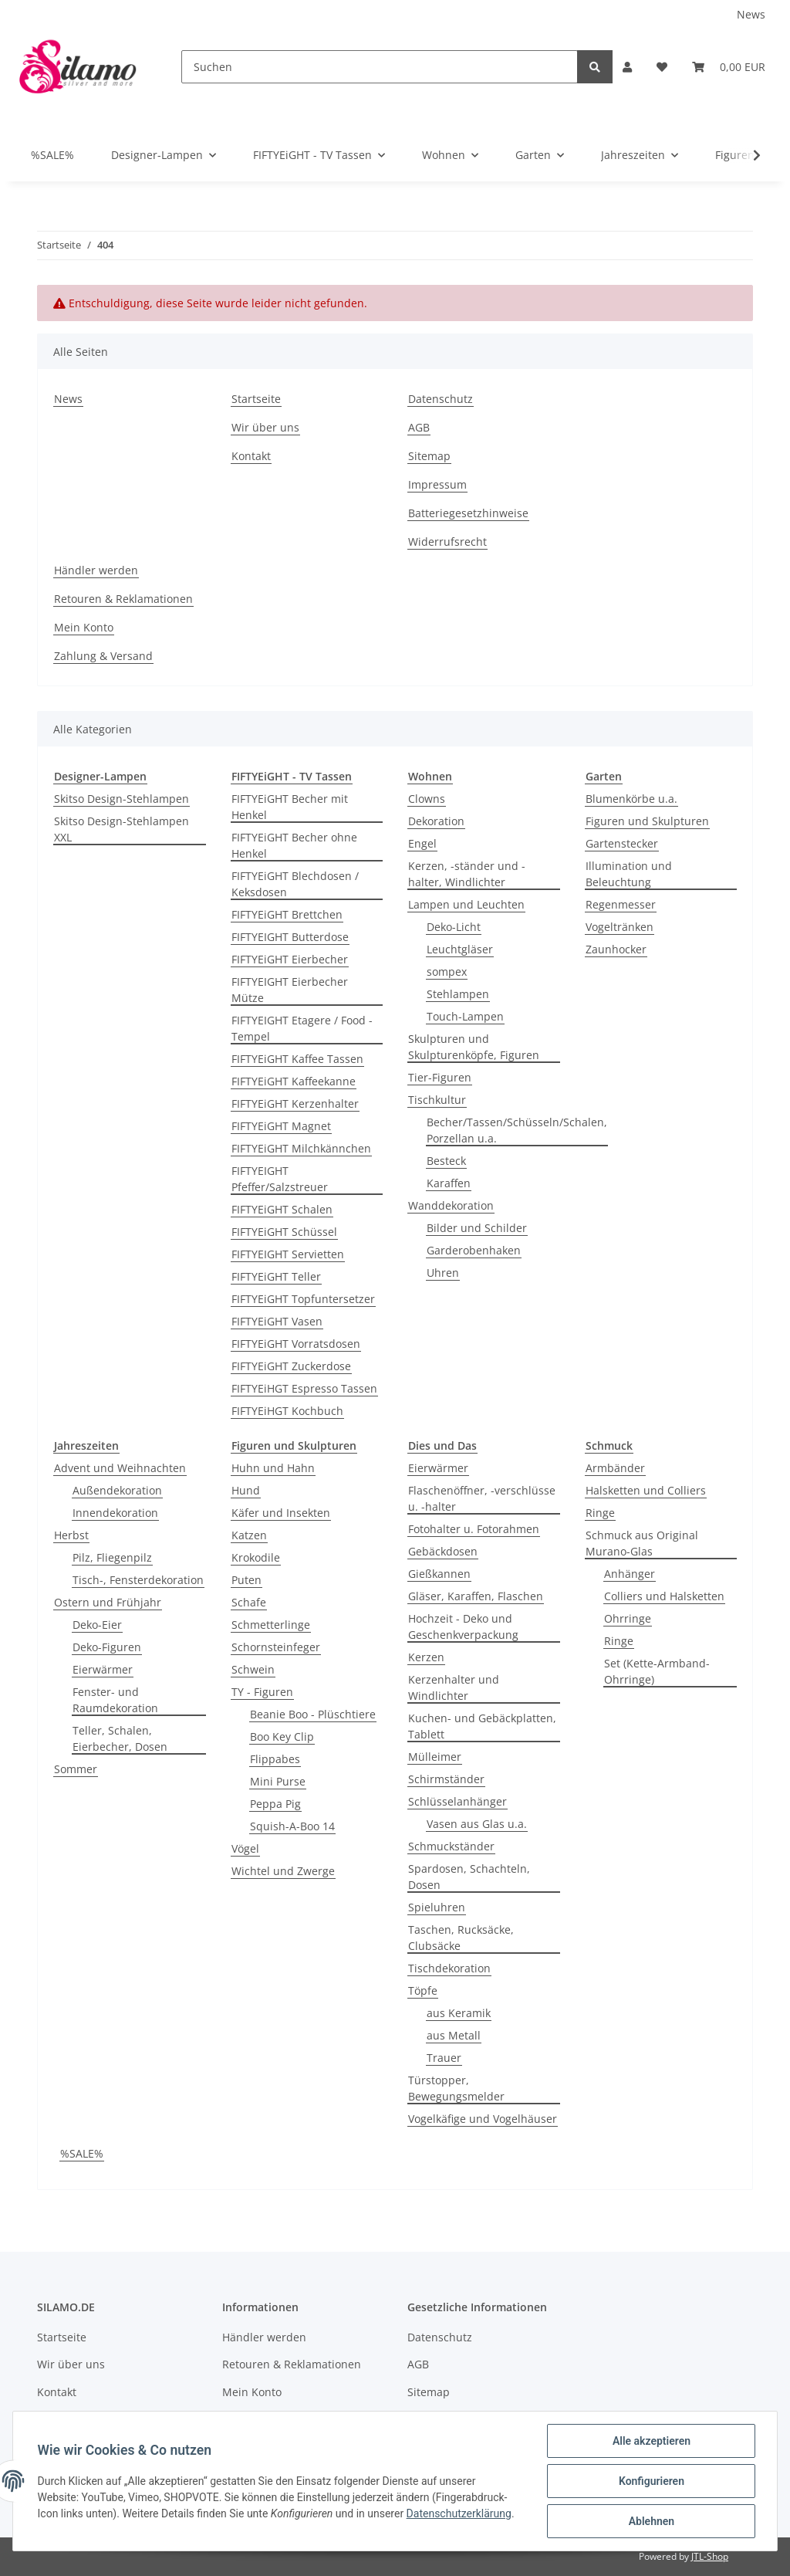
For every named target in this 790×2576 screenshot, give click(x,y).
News (751, 14)
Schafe (248, 1602)
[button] (627, 66)
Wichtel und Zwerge (283, 1870)
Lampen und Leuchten (466, 904)
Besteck (446, 1160)
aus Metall (454, 2035)
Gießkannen (439, 1573)
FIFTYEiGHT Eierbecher (289, 959)
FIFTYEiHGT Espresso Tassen (304, 1388)
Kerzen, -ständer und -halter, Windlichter (466, 873)
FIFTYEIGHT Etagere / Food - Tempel (302, 1028)
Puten (246, 1579)
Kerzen (426, 1657)
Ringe (600, 1512)
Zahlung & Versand (103, 655)
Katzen (249, 1535)
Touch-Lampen (465, 1016)
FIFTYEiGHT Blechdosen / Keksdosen (295, 883)
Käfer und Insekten (280, 1512)
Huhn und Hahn (273, 1468)
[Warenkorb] (729, 66)
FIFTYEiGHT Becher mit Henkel (289, 806)
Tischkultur (437, 1099)
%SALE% (81, 2153)
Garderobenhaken (474, 1250)
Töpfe (422, 1990)
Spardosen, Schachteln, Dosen (469, 1876)
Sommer (75, 1769)
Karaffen (449, 1183)
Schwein (253, 1669)
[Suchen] (379, 66)
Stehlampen (458, 994)
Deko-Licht (454, 926)
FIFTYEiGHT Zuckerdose (291, 1366)
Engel (422, 843)
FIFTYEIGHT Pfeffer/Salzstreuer (279, 1178)
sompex (447, 971)
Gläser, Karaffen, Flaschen (475, 1596)
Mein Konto (83, 627)
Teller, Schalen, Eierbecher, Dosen (120, 1738)
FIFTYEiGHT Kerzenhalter (295, 1103)
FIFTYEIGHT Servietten (287, 1254)
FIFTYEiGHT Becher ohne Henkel (294, 845)
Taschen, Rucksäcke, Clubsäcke (461, 1937)
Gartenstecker (622, 843)
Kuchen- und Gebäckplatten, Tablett (482, 1726)
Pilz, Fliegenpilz (112, 1557)
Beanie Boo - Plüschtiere (313, 1714)
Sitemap (429, 456)
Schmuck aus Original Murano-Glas (642, 1543)
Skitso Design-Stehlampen (121, 798)
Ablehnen (651, 2521)
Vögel (245, 1848)
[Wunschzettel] (662, 66)
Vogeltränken (619, 926)
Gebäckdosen (443, 1551)
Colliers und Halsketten (664, 1596)
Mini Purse (278, 1781)
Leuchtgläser (460, 949)
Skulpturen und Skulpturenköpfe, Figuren (473, 1046)
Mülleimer (434, 1756)
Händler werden (96, 570)
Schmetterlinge (270, 1624)
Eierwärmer (103, 1669)
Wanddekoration (451, 1205)
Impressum (437, 484)
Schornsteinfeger (275, 1647)
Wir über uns (265, 427)
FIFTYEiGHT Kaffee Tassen (297, 1058)
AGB (419, 427)
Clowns (426, 798)
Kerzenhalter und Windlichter (453, 1687)
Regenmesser (621, 904)
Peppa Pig (275, 1803)
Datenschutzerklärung (459, 2513)
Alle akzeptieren (651, 2441)
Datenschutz (440, 398)
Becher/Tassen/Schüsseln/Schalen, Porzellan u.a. (517, 1130)
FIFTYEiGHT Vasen (276, 1321)
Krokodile (255, 1557)
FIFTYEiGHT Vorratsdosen (295, 1343)
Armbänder (615, 1468)
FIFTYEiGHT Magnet (281, 1126)
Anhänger (629, 1573)
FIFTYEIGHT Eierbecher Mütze (289, 989)
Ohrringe (627, 1618)
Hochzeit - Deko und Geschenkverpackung (463, 1626)
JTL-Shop (709, 2556)
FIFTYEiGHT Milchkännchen (301, 1148)
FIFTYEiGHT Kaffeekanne (293, 1081)
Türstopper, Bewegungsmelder (456, 2088)
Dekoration (436, 821)
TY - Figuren (262, 1691)
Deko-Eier (97, 1624)
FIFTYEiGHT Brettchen (287, 914)
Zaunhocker (616, 949)
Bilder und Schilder (477, 1227)
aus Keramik (459, 2013)
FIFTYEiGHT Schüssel (284, 1231)
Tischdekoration (449, 1968)
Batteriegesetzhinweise (468, 513)
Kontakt (251, 456)
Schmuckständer (451, 1846)
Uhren (443, 1272)
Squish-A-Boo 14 (292, 1826)
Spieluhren (436, 1907)
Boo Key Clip (282, 1736)
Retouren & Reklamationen (123, 598)
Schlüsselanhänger (457, 1801)
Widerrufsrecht (447, 541)
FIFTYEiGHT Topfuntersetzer (303, 1298)
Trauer (444, 2057)
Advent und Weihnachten (120, 1468)
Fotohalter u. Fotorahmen (473, 1529)
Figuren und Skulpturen (647, 821)
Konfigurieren (651, 2481)
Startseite (256, 398)
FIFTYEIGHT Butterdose (290, 936)
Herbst (71, 1535)
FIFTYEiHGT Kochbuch (287, 1410)
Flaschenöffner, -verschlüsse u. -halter (481, 1498)
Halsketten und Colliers (646, 1490)
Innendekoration (115, 1512)
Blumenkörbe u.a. (631, 798)
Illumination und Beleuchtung (629, 873)
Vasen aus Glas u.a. (477, 1823)
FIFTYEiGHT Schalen (282, 1209)
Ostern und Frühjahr (107, 1602)
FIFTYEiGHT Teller (276, 1276)
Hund (245, 1490)
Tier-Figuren (439, 1077)
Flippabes (275, 1759)
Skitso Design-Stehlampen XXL (121, 829)
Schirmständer (446, 1779)
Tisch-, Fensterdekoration (138, 1579)
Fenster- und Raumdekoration (115, 1699)
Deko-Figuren (107, 1647)
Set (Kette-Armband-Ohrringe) (657, 1671)
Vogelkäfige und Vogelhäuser (482, 2118)
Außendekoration (117, 1490)
